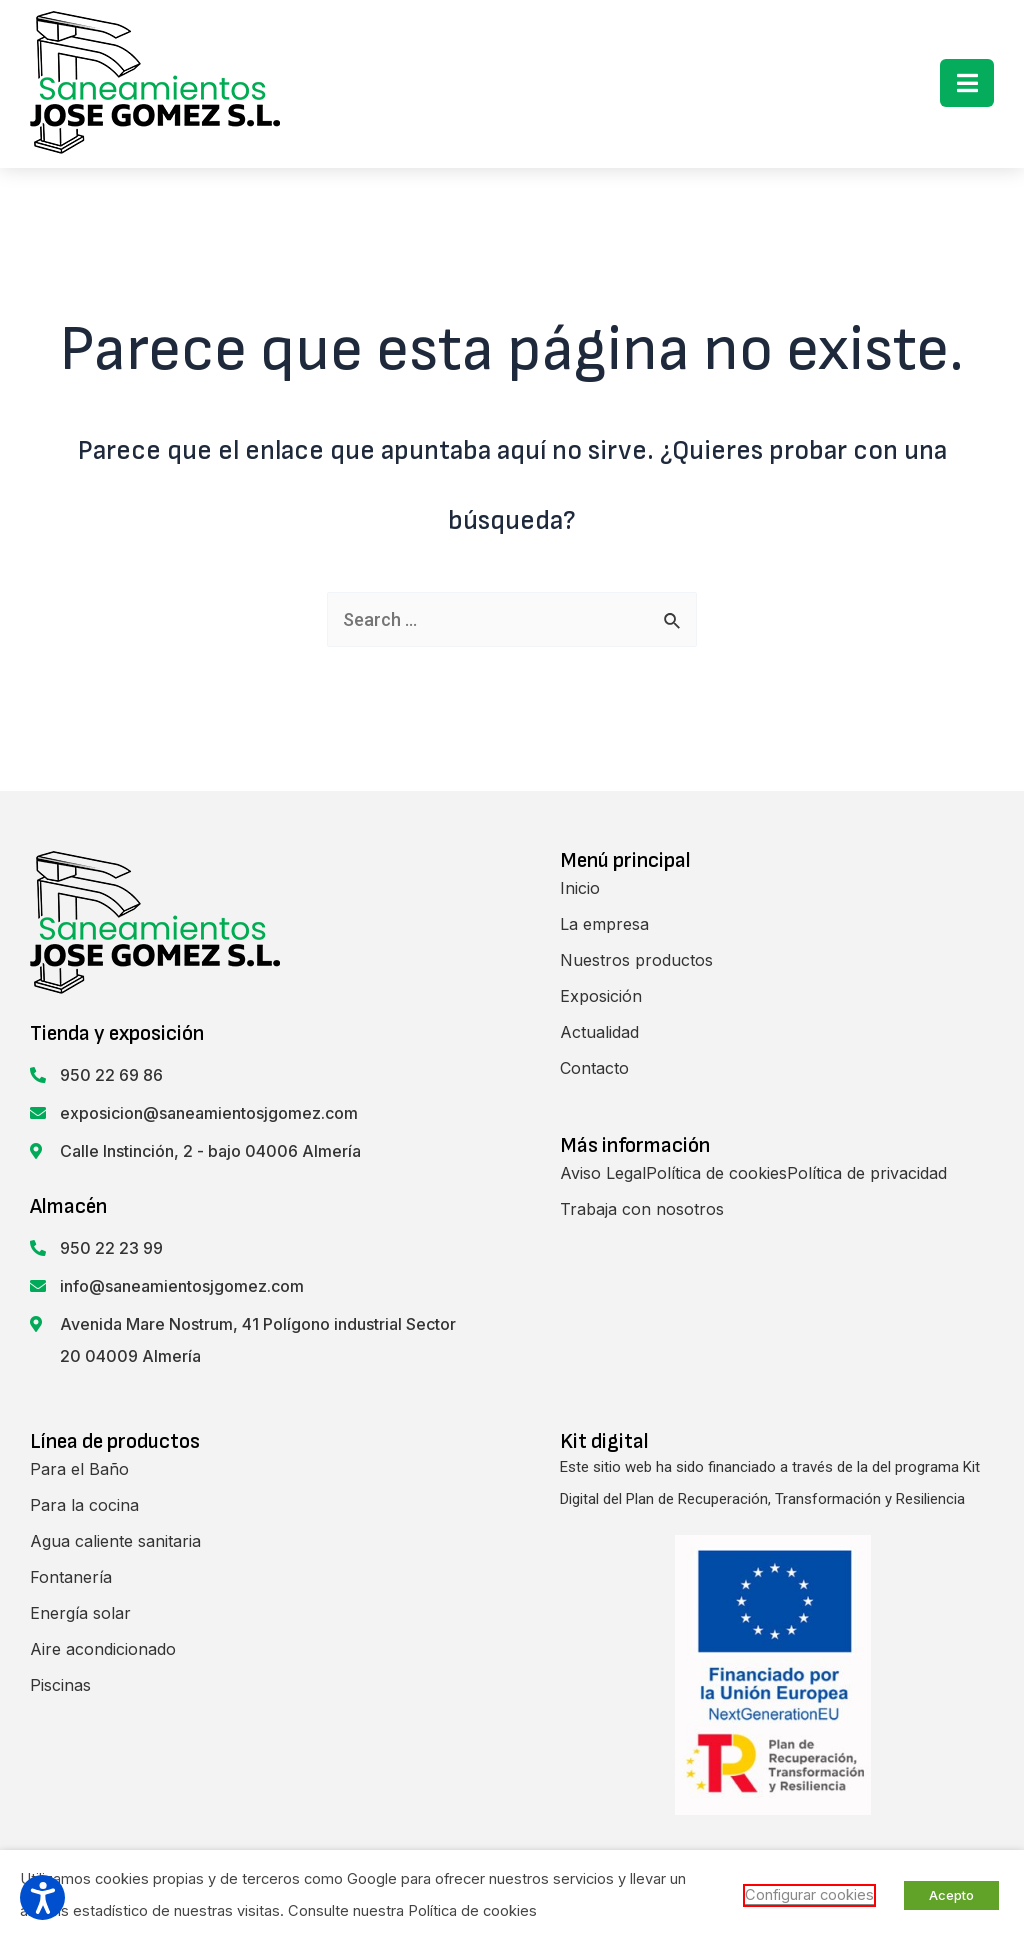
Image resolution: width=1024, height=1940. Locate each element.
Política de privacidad (867, 1173)
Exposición (601, 996)
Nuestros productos (636, 960)
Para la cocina (84, 1505)
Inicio (580, 888)
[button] (967, 83)
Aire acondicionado (103, 1649)
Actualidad (599, 1032)
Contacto (594, 1068)
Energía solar (80, 1613)
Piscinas (60, 1685)
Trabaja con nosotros (642, 1209)
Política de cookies (716, 1173)
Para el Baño (79, 1469)
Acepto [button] (951, 1895)
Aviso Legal (603, 1173)
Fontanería (71, 1577)
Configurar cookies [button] (809, 1895)
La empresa (604, 924)
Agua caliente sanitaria (115, 1541)
